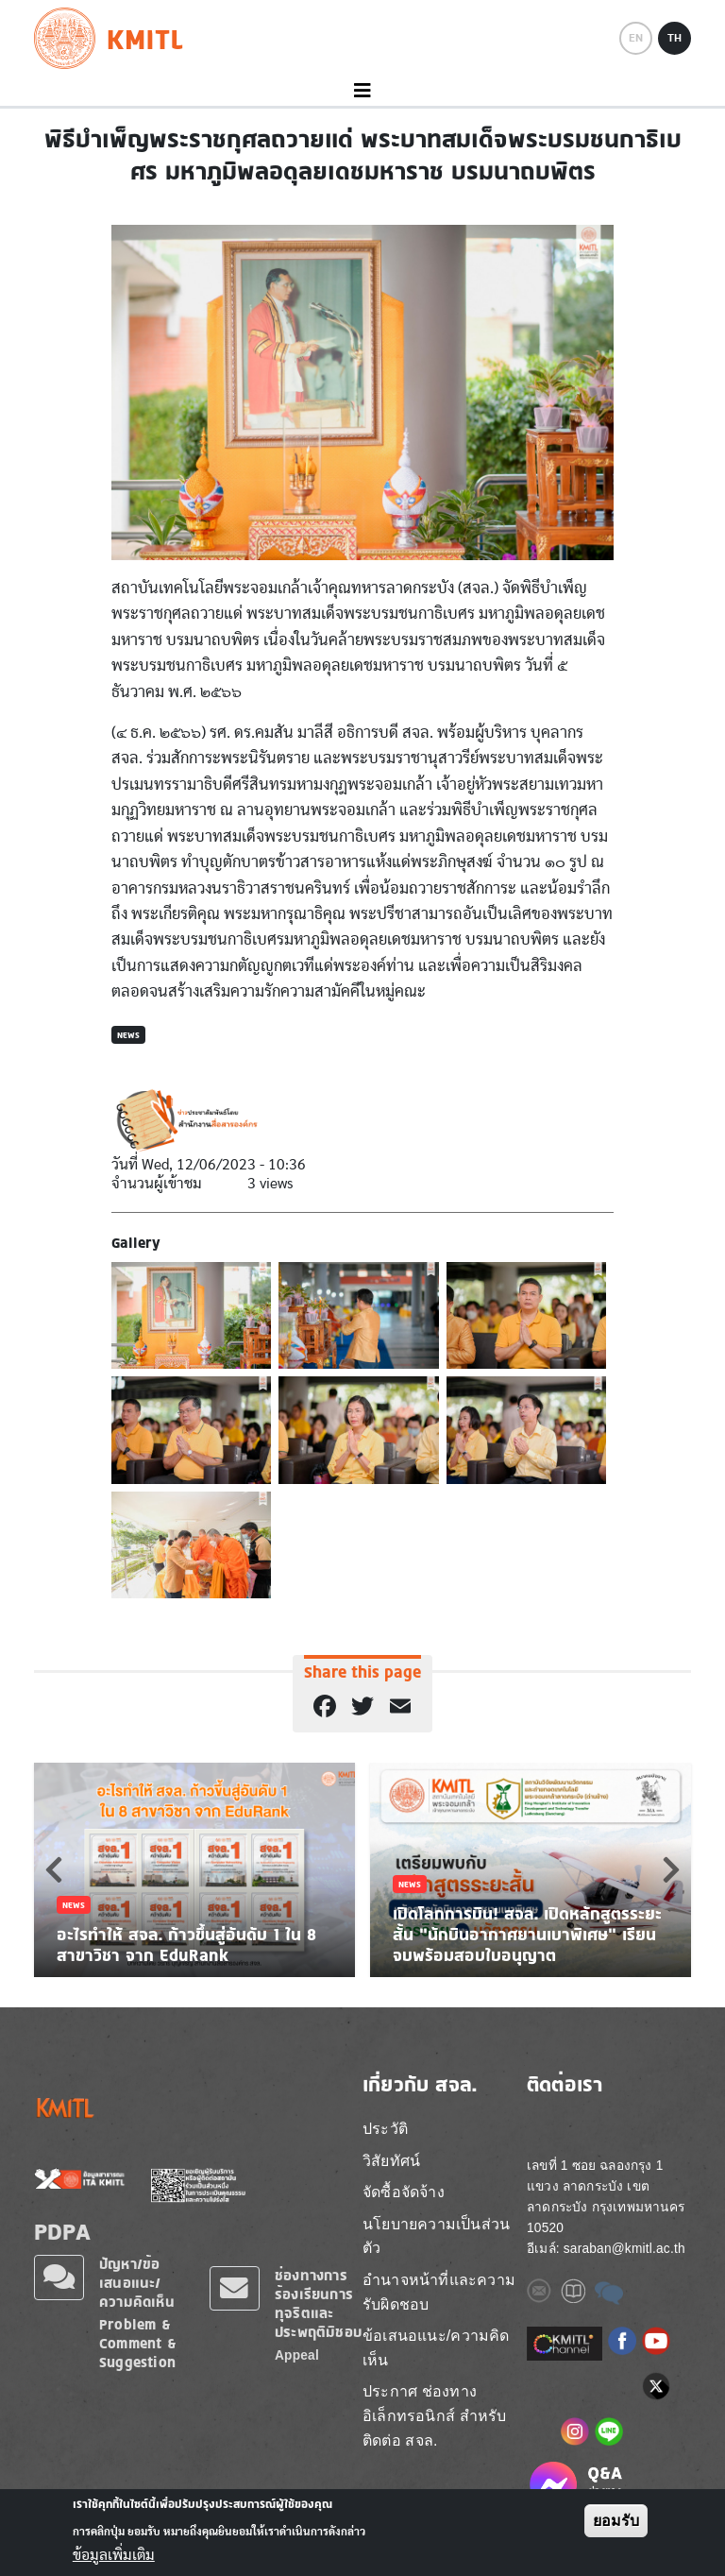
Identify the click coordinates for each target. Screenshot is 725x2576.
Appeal (297, 2355)
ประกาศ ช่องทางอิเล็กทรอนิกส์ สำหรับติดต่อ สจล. (434, 2415)
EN (636, 37)
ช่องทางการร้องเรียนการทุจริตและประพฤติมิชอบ (318, 2303)
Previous (54, 1869)
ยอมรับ (616, 2521)
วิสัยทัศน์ (391, 2161)
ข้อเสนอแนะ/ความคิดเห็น (436, 2348)
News (128, 1035)
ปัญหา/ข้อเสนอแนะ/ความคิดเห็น (137, 2283)
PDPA (62, 2231)
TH (674, 37)
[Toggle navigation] (362, 91)
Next (671, 1869)
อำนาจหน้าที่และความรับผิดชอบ (438, 2292)
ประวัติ (385, 2129)
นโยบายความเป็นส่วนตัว (436, 2236)
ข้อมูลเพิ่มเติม (114, 2555)
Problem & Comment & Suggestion (138, 2343)
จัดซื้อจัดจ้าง (403, 2192)
